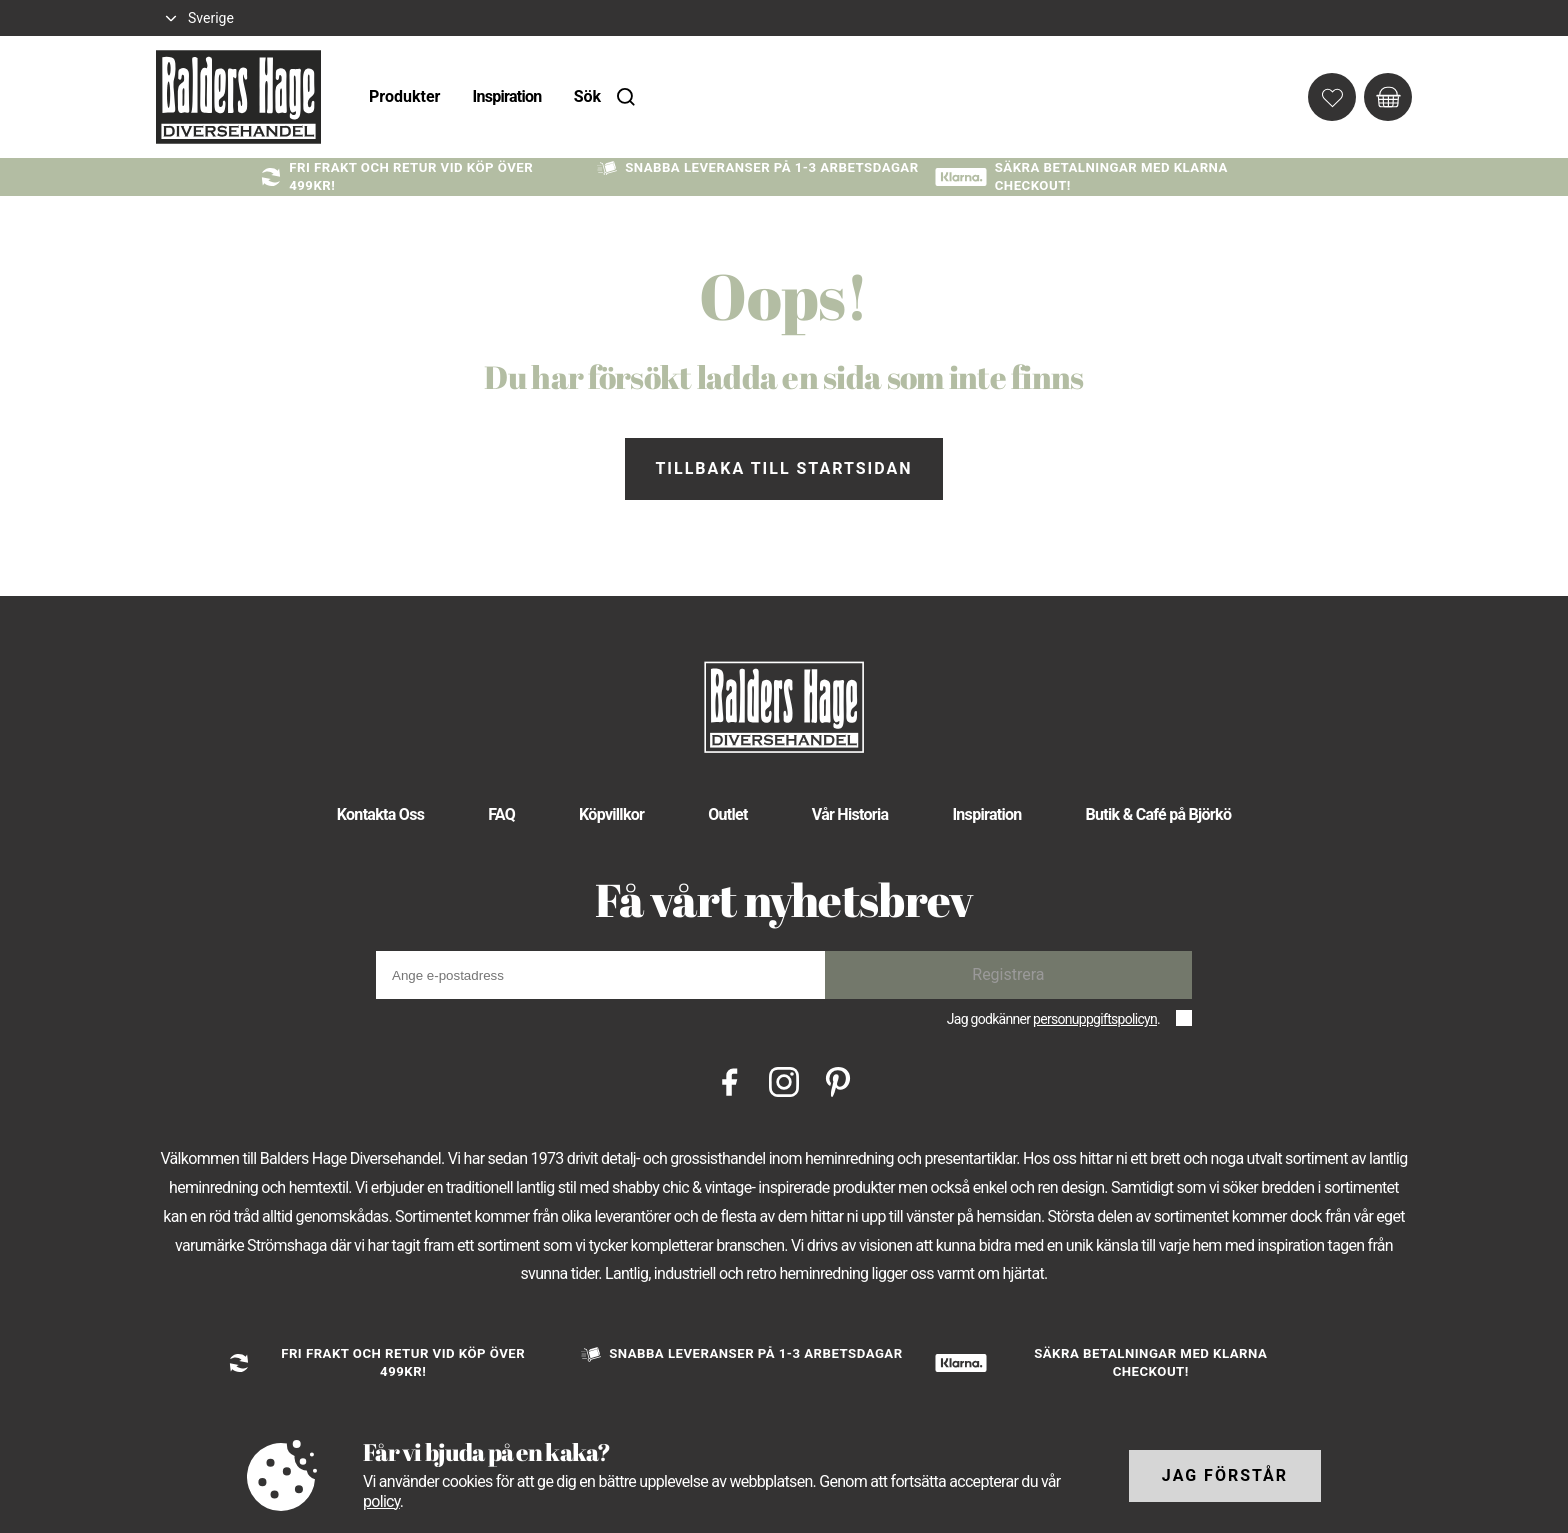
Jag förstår (1225, 1475)
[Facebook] (730, 1080)
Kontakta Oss (380, 814)
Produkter (404, 96)
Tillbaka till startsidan (783, 468)
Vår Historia (850, 814)
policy (381, 1501)
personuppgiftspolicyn (1095, 1019)
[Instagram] (784, 1080)
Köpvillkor (611, 814)
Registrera (1008, 974)
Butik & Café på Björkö (1159, 814)
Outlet (728, 814)
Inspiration (506, 96)
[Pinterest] (838, 1080)
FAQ (501, 814)
